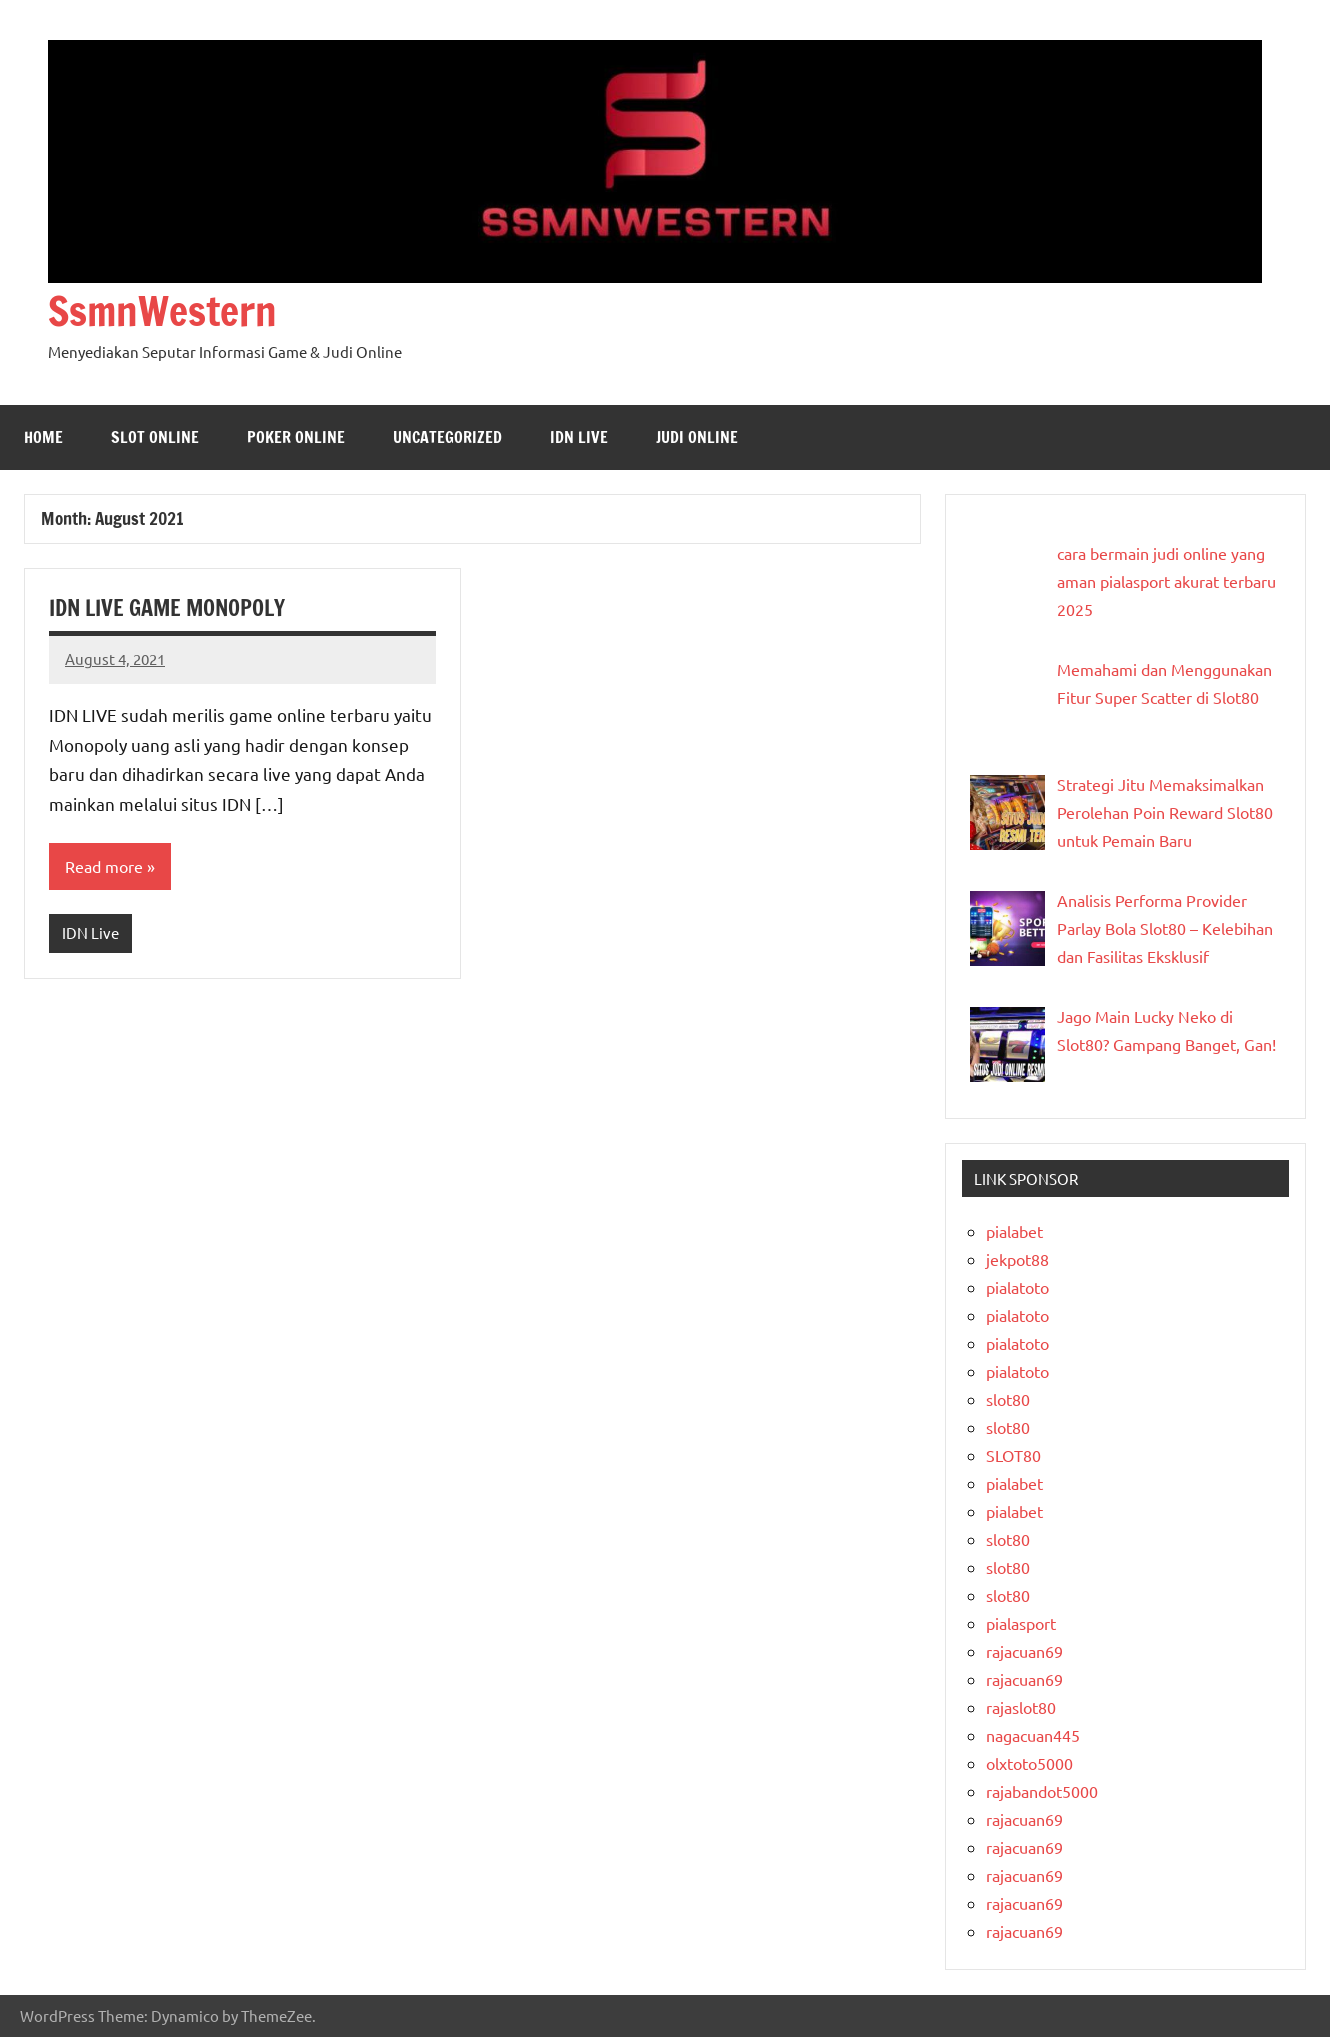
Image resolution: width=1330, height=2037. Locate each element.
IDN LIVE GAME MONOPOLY (167, 607)
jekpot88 (1017, 1259)
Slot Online (155, 437)
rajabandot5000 (1042, 1791)
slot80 (1008, 1399)
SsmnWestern (162, 310)
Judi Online (697, 437)
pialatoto (1017, 1287)
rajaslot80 (1021, 1707)
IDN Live (579, 437)
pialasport (1021, 1623)
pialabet (1014, 1231)
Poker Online (296, 437)
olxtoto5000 (1029, 1763)
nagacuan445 (1033, 1735)
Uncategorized (447, 437)
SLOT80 (1013, 1455)
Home (43, 437)
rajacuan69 (1024, 1651)
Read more (104, 866)
